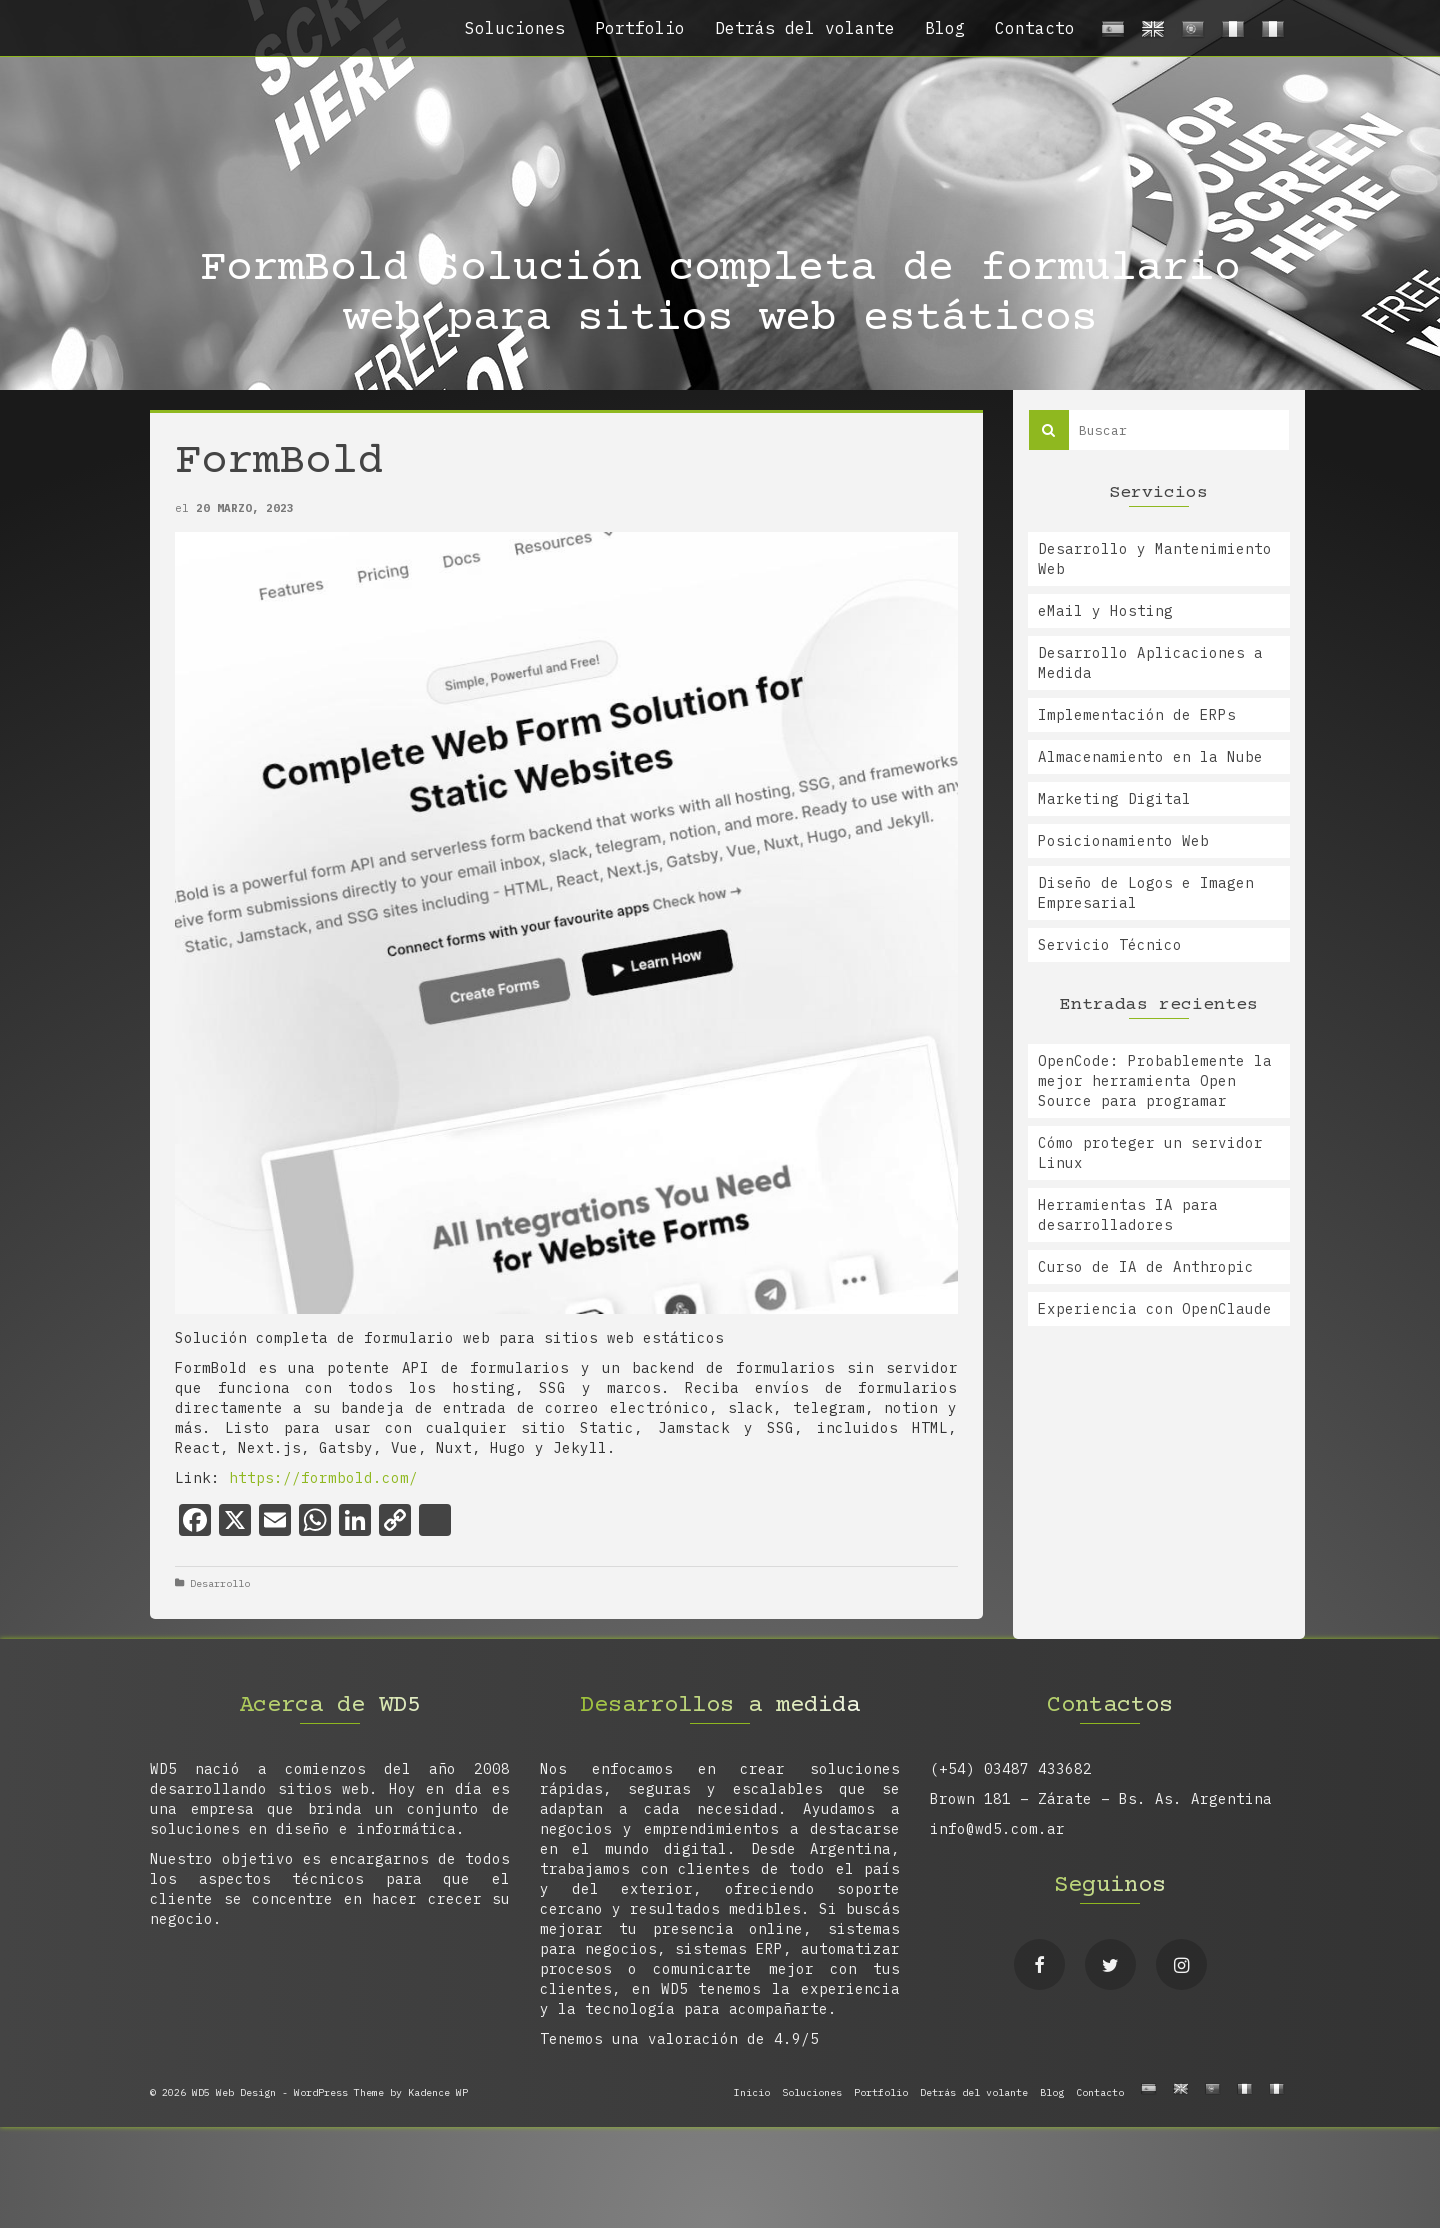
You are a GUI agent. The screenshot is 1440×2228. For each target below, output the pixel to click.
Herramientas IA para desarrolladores (1128, 1215)
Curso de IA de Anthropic (1146, 1267)
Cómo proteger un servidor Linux (1150, 1153)
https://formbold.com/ (323, 1478)
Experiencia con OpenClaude (1155, 1309)
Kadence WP (438, 2092)
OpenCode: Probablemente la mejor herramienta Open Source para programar (1155, 1081)
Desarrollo (220, 1583)
